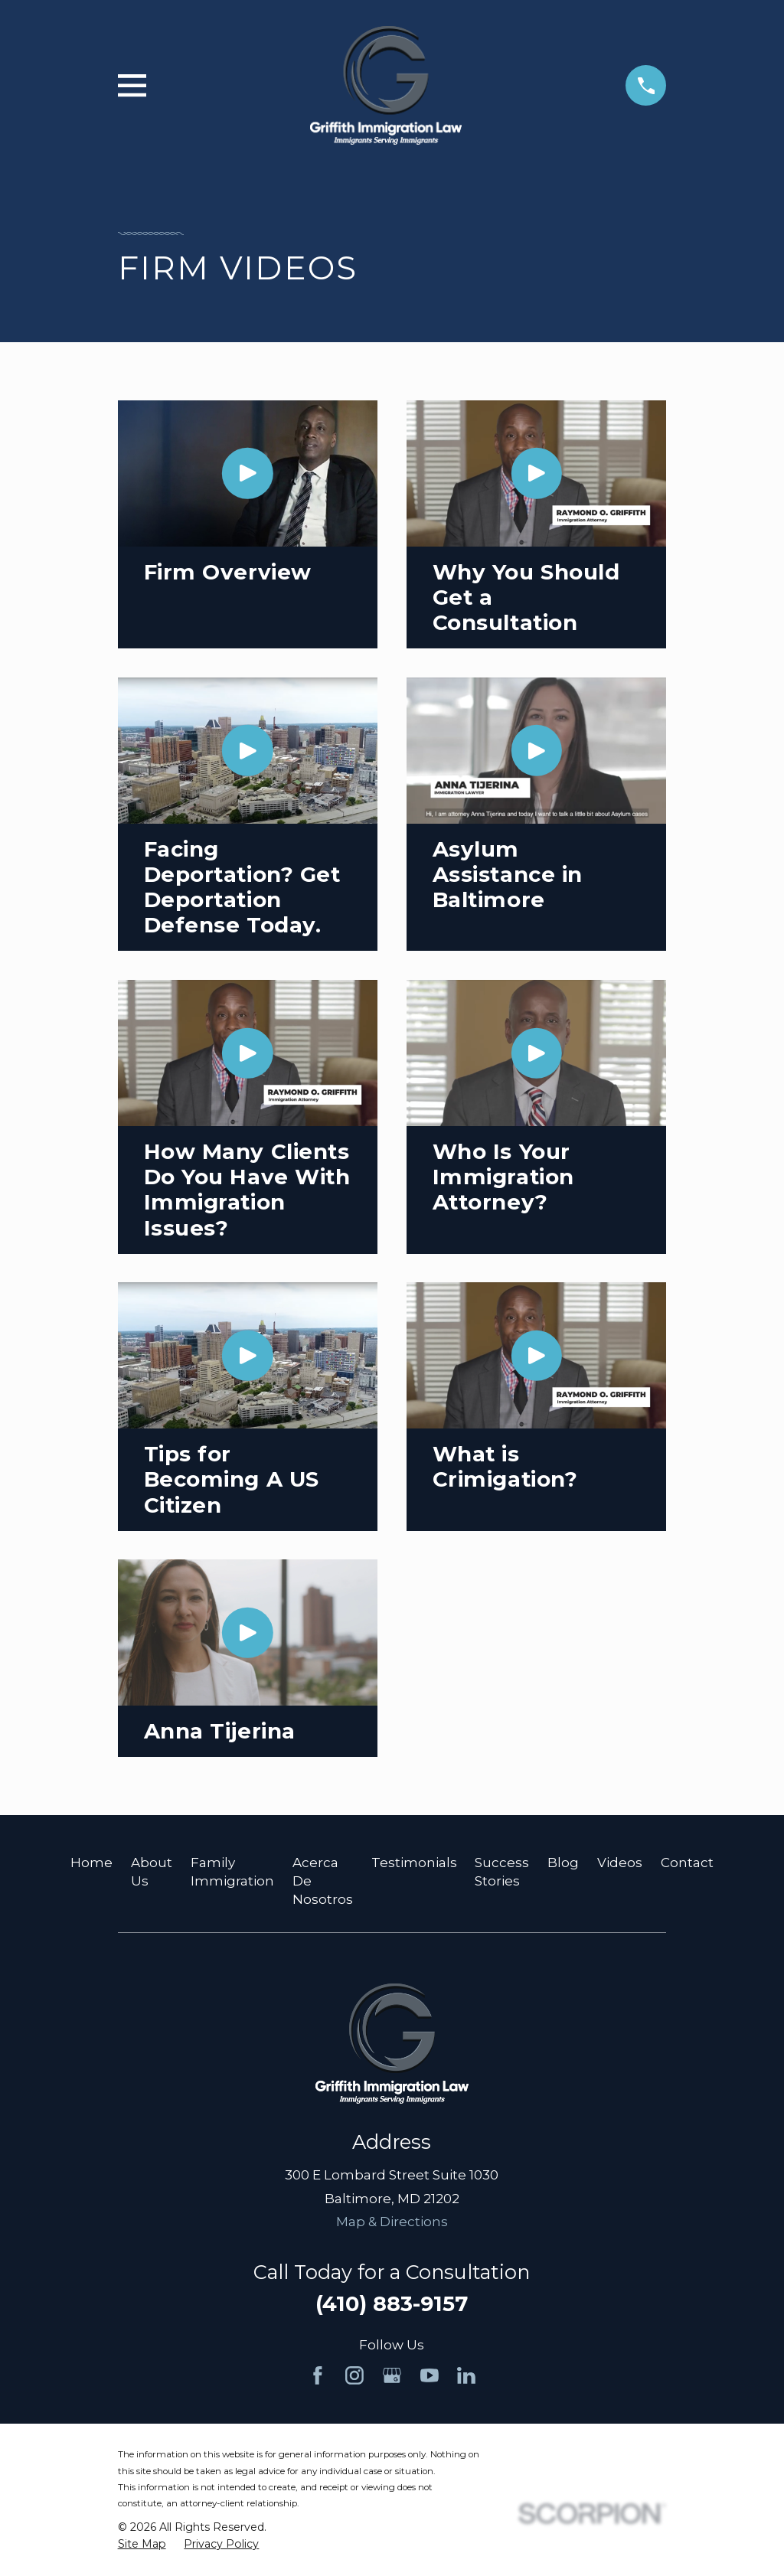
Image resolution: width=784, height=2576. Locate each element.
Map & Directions (392, 2221)
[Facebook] (318, 2375)
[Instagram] (354, 2375)
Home (91, 1862)
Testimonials (414, 1862)
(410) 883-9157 (391, 2303)
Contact (687, 1862)
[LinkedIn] (466, 2375)
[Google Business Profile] (392, 2375)
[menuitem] (142, 2544)
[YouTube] (429, 2375)
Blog (563, 1862)
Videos (619, 1862)
